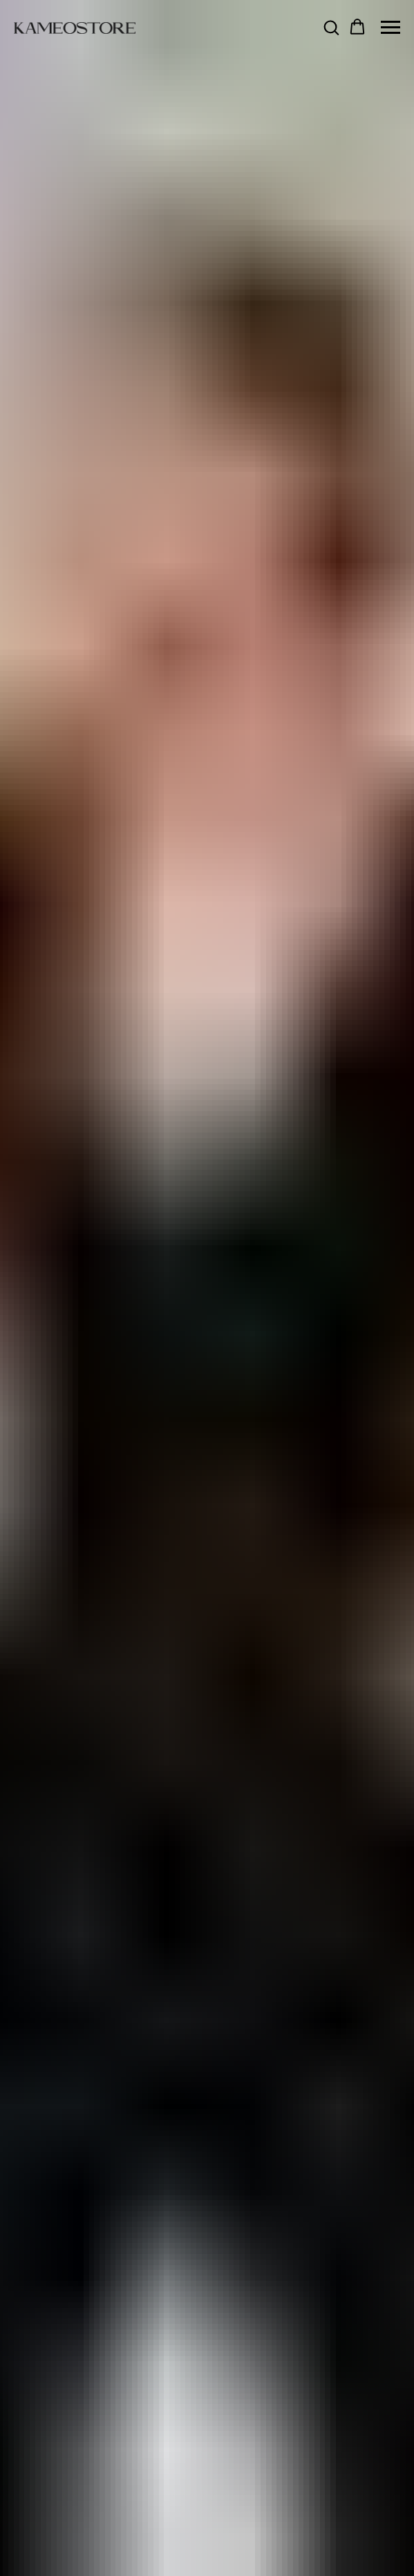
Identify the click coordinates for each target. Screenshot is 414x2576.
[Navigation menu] (390, 28)
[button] (331, 27)
